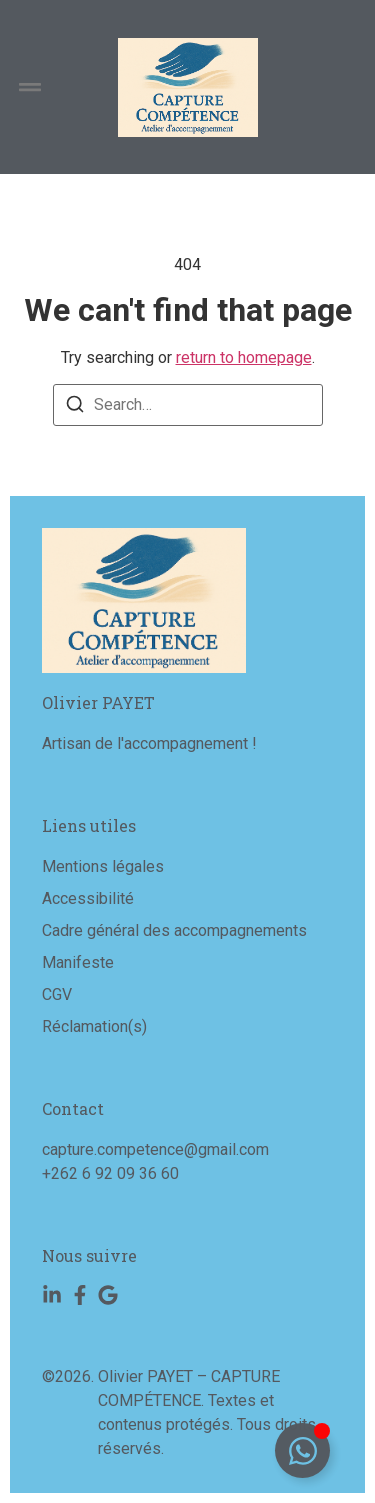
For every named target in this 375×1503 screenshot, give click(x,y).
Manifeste (78, 962)
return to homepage (244, 357)
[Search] (75, 407)
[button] (30, 87)
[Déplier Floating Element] (302, 1450)
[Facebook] (80, 1295)
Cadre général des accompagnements (174, 930)
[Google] (108, 1295)
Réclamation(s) (94, 1026)
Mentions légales (103, 866)
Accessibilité (88, 898)
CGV (57, 994)
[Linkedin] (52, 1295)
